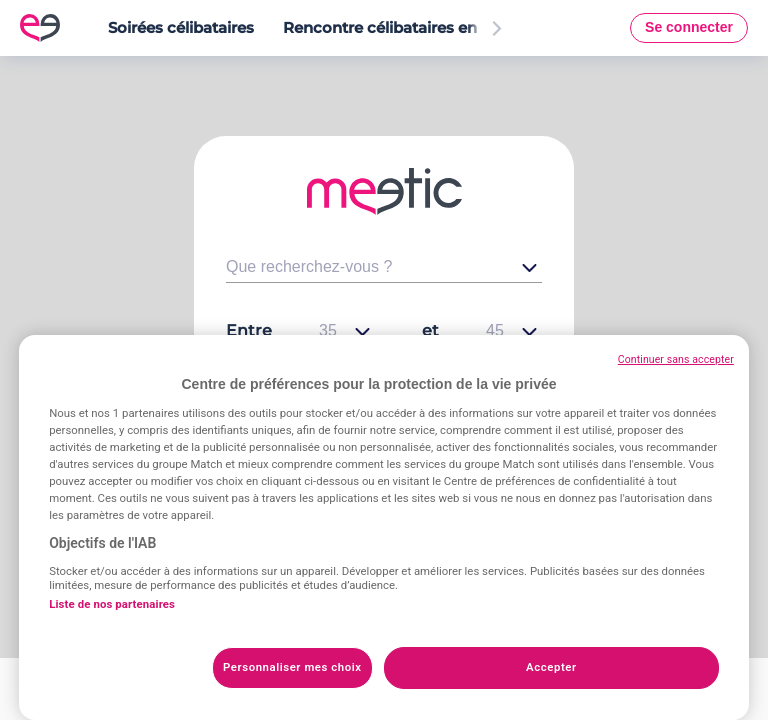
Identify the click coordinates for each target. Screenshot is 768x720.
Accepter (551, 667)
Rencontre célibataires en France (408, 27)
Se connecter (689, 27)
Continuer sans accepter (676, 359)
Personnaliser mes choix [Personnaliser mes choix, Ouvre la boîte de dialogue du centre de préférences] (292, 667)
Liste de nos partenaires (112, 604)
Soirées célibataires (181, 27)
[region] (384, 527)
